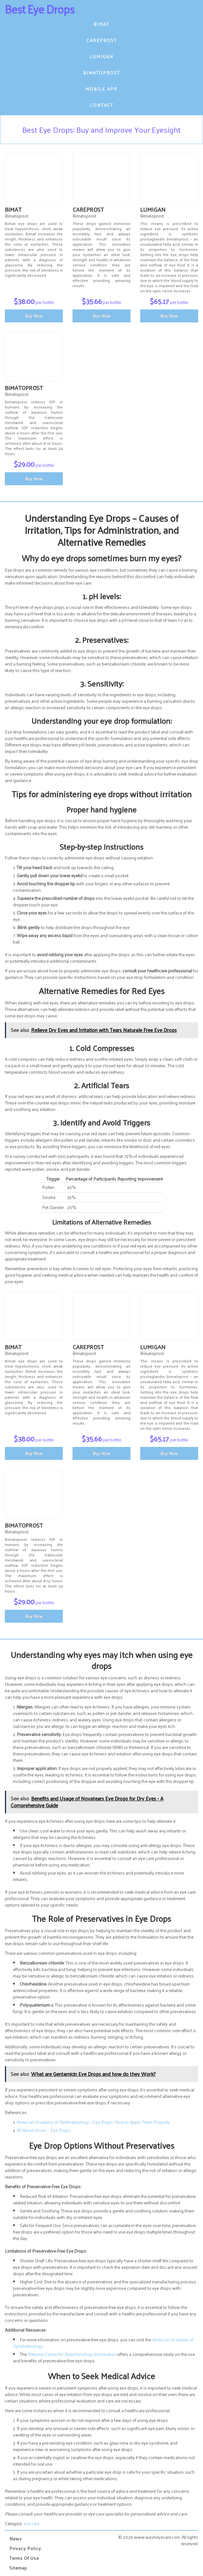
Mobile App (101, 89)
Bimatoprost (101, 73)
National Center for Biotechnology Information (72, 2354)
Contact (101, 105)
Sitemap (18, 2568)
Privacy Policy (25, 2548)
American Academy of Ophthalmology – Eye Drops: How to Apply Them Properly (93, 2122)
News (15, 2539)
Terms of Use (24, 2558)
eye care (31, 2523)
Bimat (101, 24)
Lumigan (101, 56)
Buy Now (34, 316)
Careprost (101, 40)
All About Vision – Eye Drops (44, 2130)
